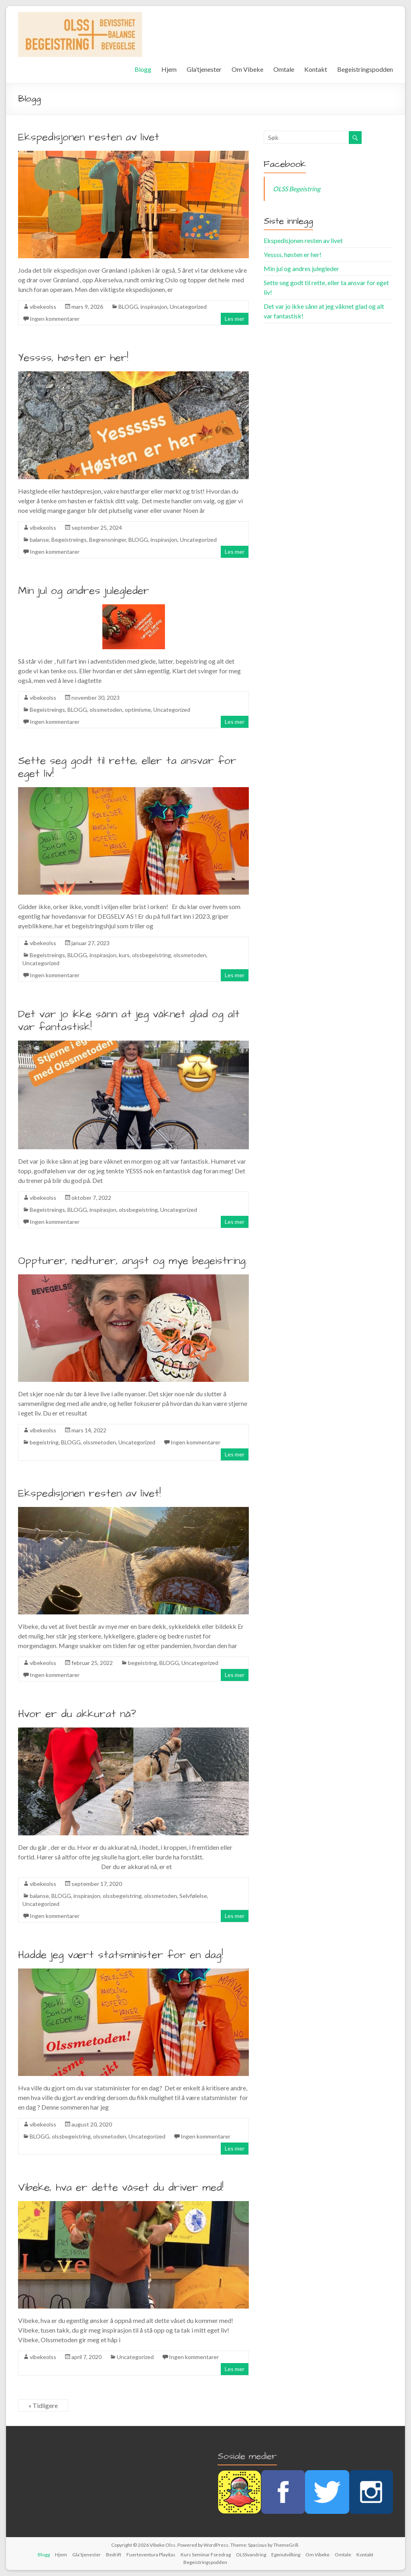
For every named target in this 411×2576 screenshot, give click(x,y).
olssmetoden (106, 709)
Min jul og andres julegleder (83, 590)
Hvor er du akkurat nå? (77, 1714)
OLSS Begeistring (296, 188)
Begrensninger (107, 539)
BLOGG (128, 306)
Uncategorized (188, 306)
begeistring (44, 1442)
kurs (124, 955)
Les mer (234, 318)
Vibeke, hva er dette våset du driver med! (121, 2187)
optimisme (138, 709)
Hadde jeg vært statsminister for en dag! (120, 1955)
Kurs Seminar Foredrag (206, 2555)
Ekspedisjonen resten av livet (88, 137)
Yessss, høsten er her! (73, 357)
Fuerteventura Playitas (150, 2555)
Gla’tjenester (204, 69)
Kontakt (315, 69)
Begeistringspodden (365, 69)
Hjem (169, 69)
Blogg (142, 69)
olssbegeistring (151, 955)
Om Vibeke (247, 69)
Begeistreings (69, 539)
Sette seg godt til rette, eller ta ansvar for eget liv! (127, 767)
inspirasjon (153, 306)
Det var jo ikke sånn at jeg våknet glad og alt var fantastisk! (129, 1020)
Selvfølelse (193, 1895)
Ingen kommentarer (54, 318)
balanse (39, 539)
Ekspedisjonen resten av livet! (89, 1493)
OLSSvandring (251, 2555)
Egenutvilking (285, 2555)
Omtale (283, 69)
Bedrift (113, 2555)
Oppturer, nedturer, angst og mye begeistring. (132, 1261)
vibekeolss (43, 306)
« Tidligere (43, 2405)
